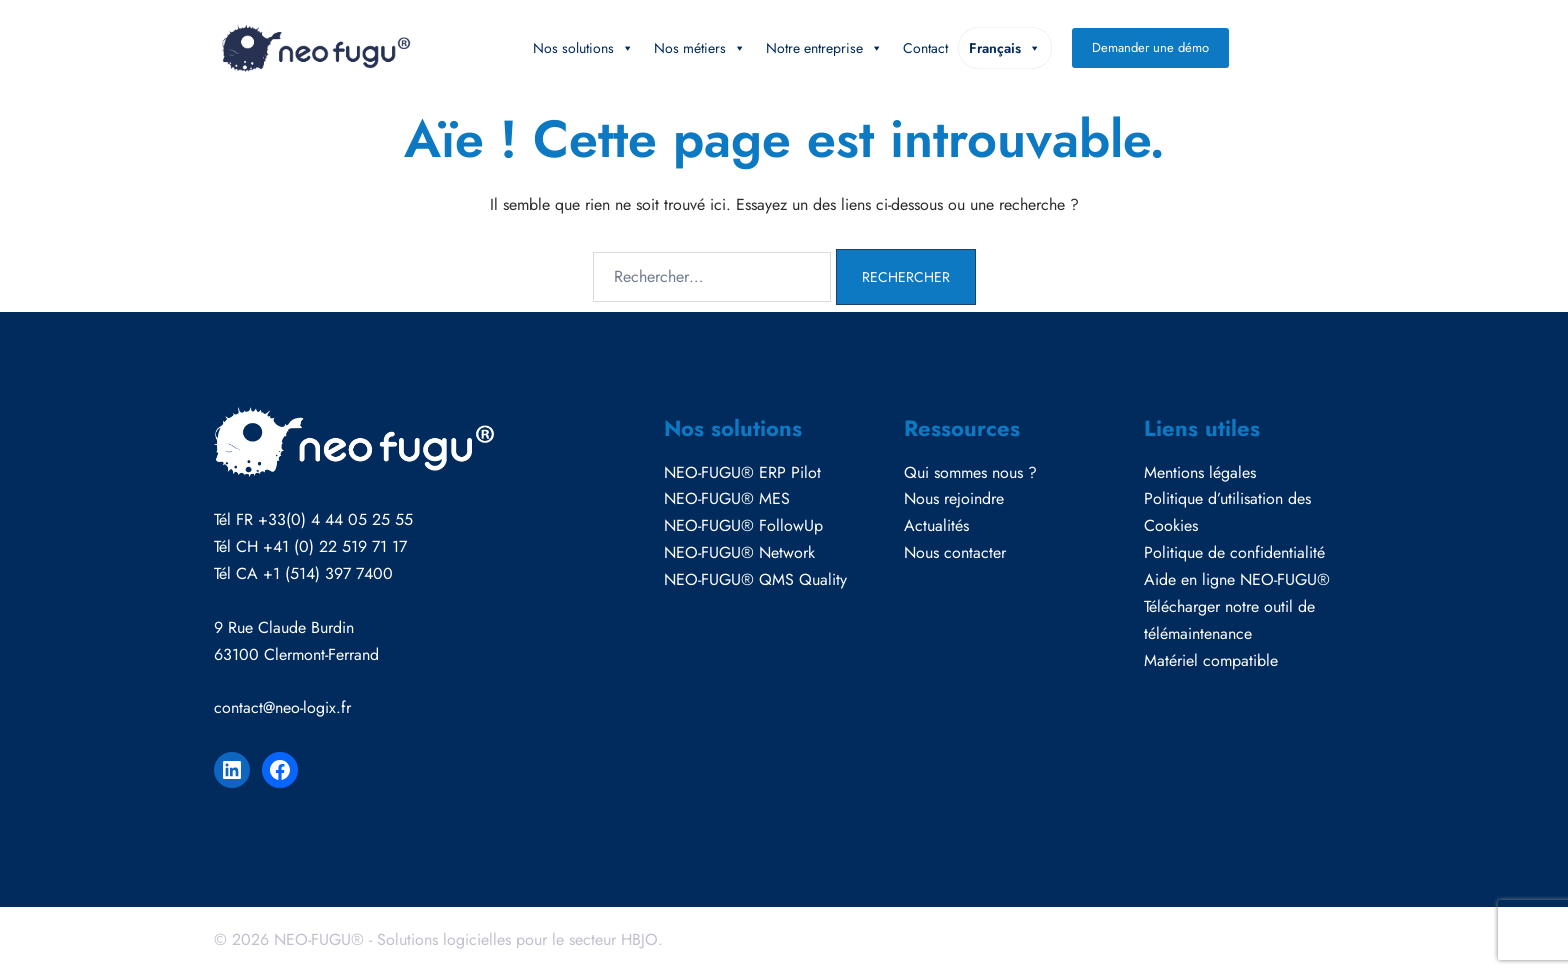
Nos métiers (700, 48)
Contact (925, 48)
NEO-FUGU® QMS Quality (755, 579)
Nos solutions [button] (583, 48)
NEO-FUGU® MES (727, 498)
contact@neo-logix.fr (282, 707)
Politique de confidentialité (1234, 552)
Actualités (936, 525)
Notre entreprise (824, 48)
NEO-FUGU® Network (739, 552)
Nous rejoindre (954, 498)
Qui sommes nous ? (970, 472)
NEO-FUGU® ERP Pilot (742, 472)
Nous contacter (955, 552)
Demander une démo (1150, 47)
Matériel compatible (1211, 660)
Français (1005, 48)
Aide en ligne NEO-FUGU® (1237, 579)
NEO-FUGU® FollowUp (743, 525)
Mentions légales (1200, 472)
